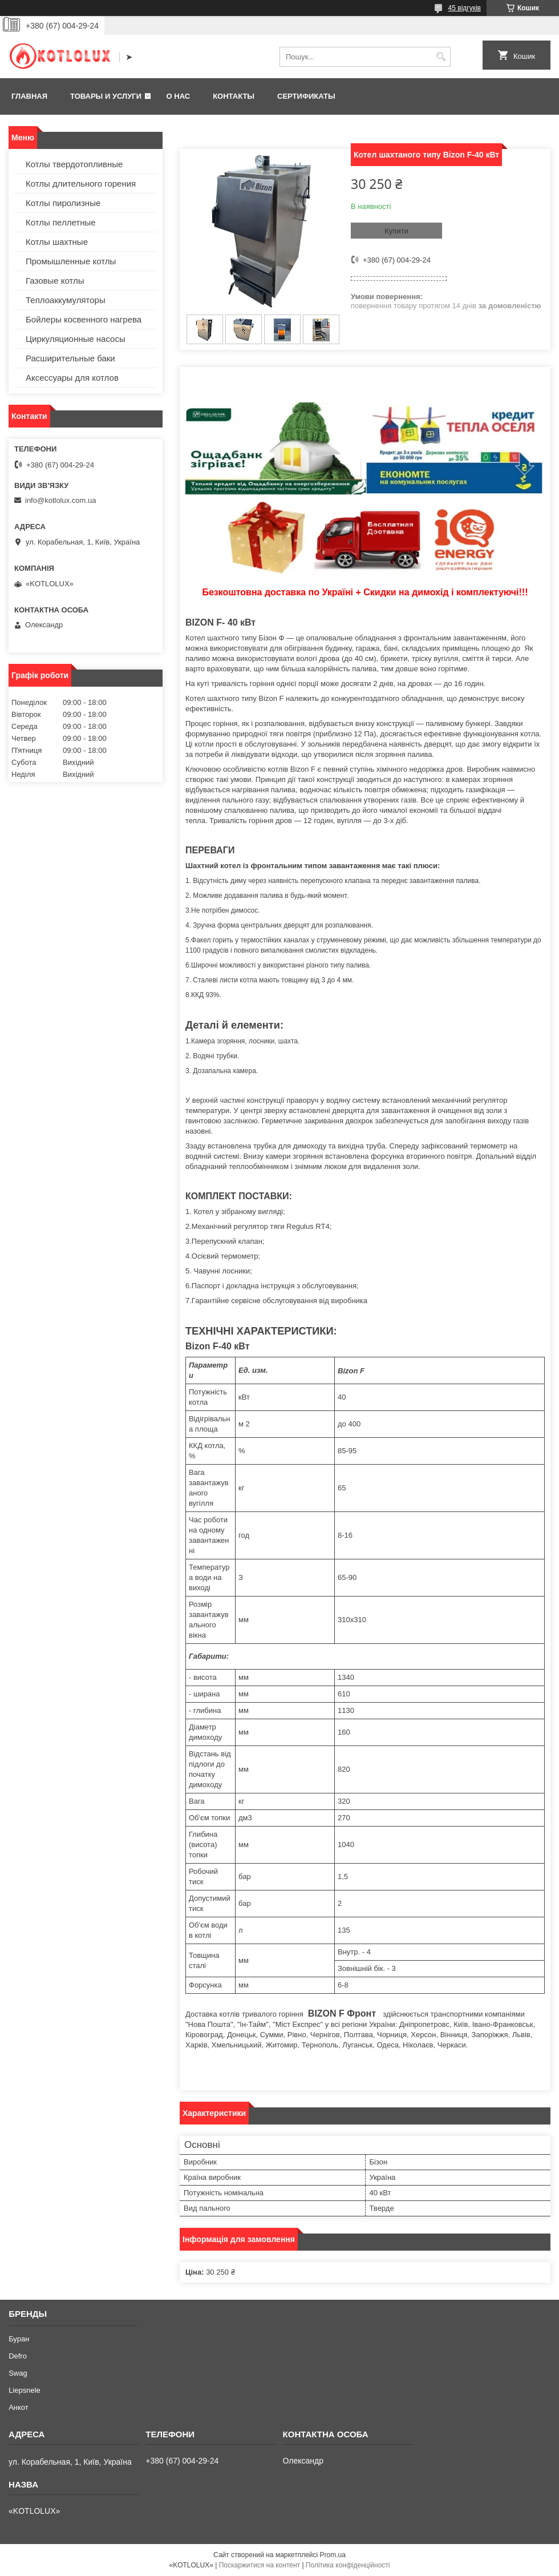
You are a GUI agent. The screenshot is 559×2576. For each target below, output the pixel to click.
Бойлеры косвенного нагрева (83, 319)
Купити (396, 231)
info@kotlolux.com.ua (60, 500)
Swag (18, 2373)
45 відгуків (464, 8)
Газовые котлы (55, 280)
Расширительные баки (70, 358)
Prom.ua (333, 2555)
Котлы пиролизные (63, 203)
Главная (29, 96)
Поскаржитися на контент (259, 2565)
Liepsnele (24, 2390)
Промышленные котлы (71, 261)
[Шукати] (441, 57)
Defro (18, 2356)
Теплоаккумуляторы (66, 300)
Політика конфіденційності (348, 2565)
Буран (19, 2339)
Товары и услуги (105, 96)
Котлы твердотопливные (74, 164)
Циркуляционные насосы (75, 339)
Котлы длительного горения (81, 183)
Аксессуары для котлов (72, 377)
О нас (179, 96)
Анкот (19, 2407)
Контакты (233, 96)
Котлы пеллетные (61, 222)
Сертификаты (306, 96)
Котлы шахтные (57, 242)
